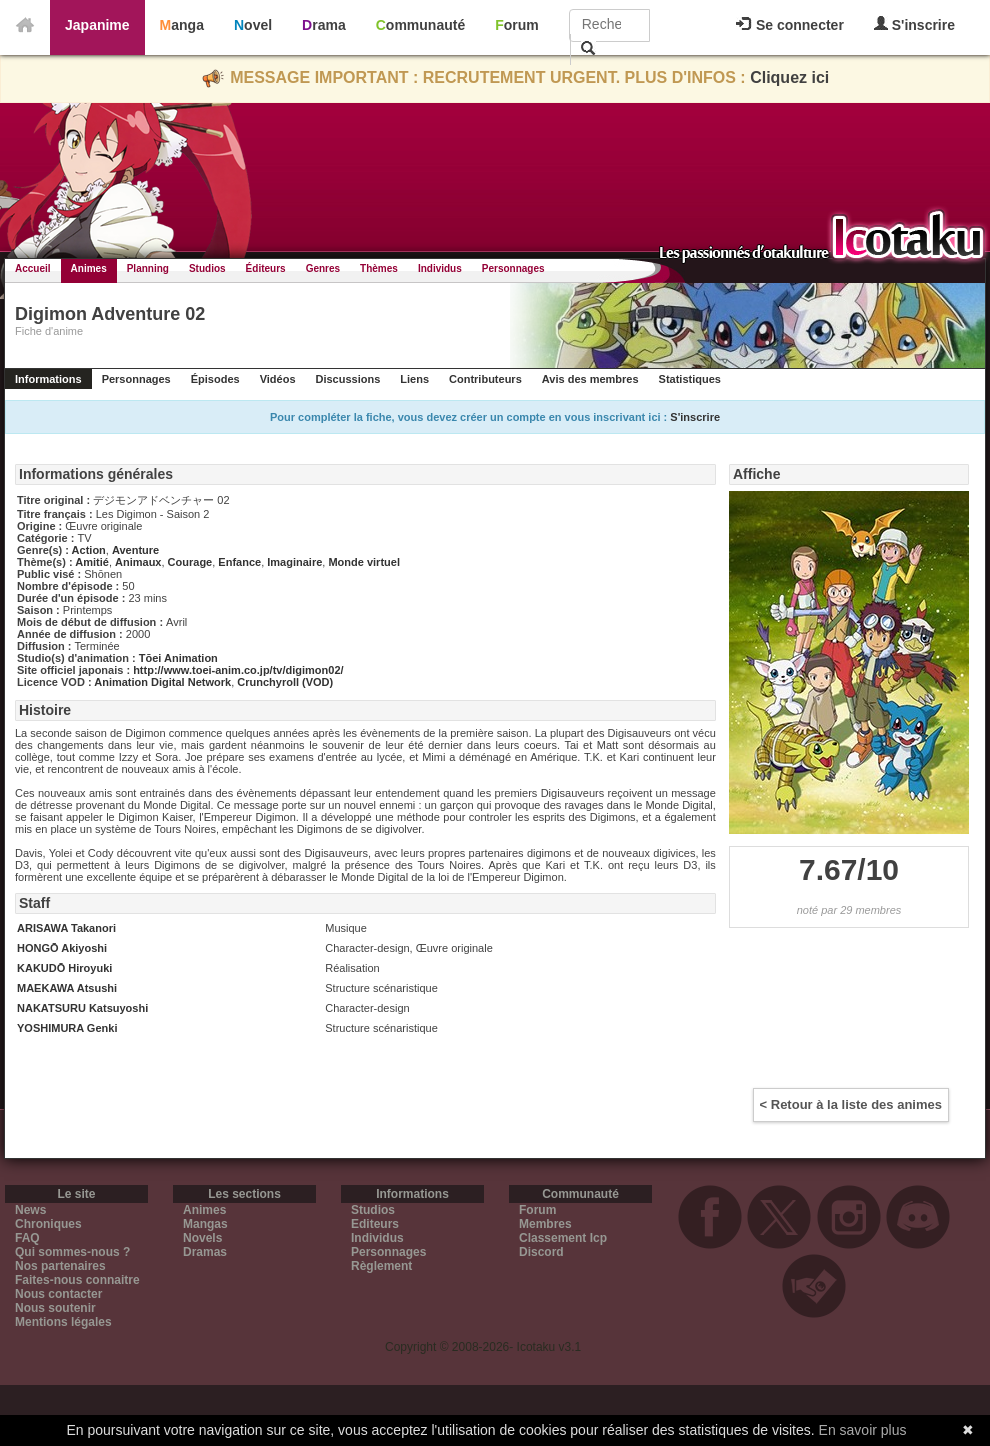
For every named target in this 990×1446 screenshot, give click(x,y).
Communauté (420, 25)
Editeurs (375, 1224)
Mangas (205, 1224)
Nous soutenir (55, 1308)
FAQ (27, 1238)
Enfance (239, 562)
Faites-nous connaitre (77, 1280)
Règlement (381, 1266)
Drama (324, 25)
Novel (253, 25)
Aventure (135, 550)
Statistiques (690, 379)
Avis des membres (590, 379)
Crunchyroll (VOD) (285, 682)
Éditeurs (266, 268)
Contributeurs (485, 379)
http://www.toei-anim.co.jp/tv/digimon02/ (238, 670)
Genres (323, 268)
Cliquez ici (789, 77)
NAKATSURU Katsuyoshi (82, 1008)
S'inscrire (914, 24)
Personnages (513, 268)
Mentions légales (63, 1322)
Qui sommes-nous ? (72, 1252)
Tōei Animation (178, 658)
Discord (541, 1252)
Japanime (97, 25)
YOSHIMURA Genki (67, 1028)
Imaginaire (294, 562)
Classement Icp (563, 1238)
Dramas (205, 1252)
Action (89, 550)
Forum (517, 25)
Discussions (348, 379)
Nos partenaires (60, 1266)
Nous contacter (58, 1294)
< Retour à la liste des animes (851, 1104)
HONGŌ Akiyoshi (62, 948)
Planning (148, 268)
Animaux (138, 562)
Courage (190, 562)
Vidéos (278, 379)
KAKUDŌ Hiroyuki (64, 968)
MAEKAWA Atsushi (67, 988)
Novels (202, 1238)
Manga (182, 25)
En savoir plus (863, 1430)
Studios (207, 268)
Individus (440, 268)
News (30, 1210)
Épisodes (215, 379)
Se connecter (790, 25)
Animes (89, 268)
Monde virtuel (364, 562)
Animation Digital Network (162, 682)
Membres (545, 1224)
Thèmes (379, 268)
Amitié (92, 562)
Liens (414, 379)
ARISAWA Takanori (66, 928)
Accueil (33, 268)
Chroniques (48, 1224)
